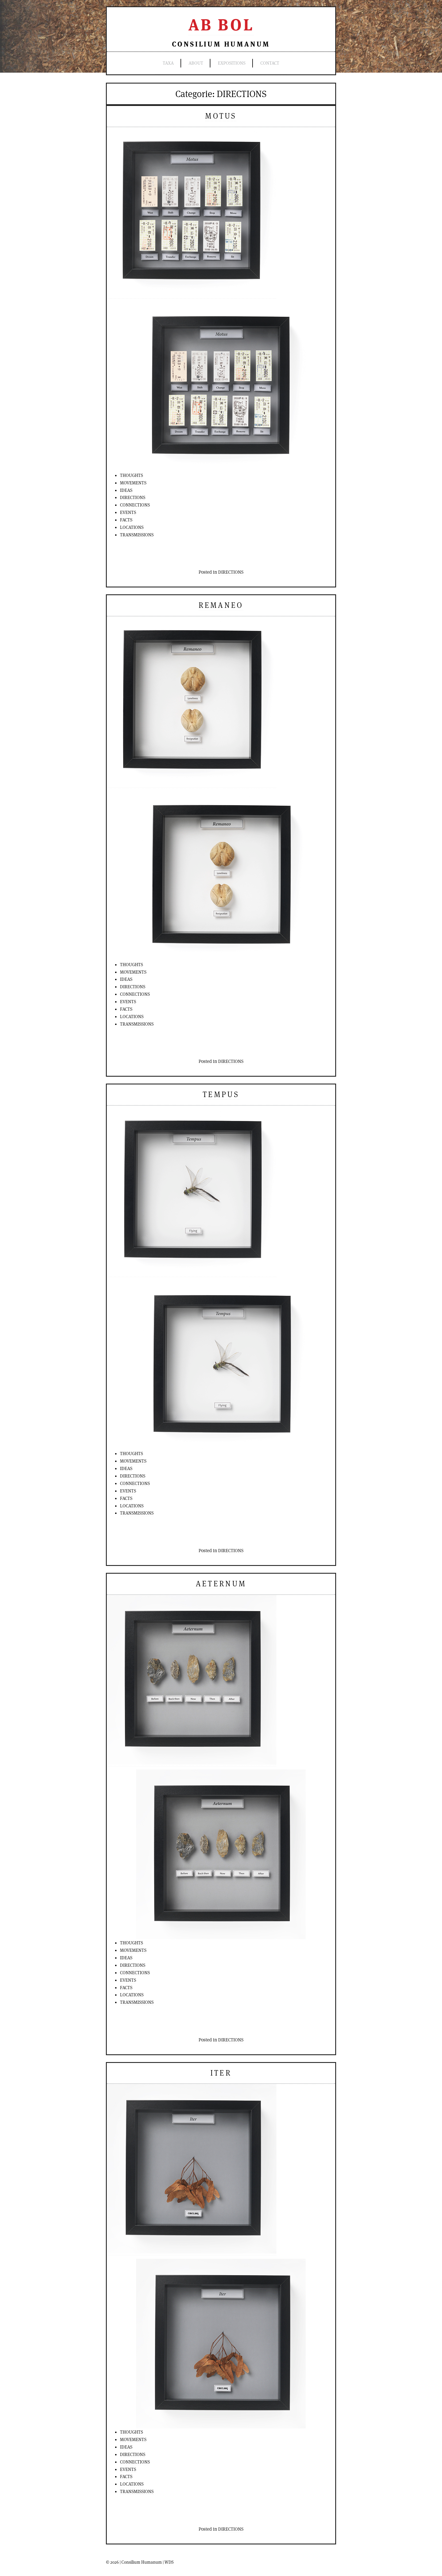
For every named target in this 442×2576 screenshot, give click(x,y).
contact (269, 63)
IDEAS (126, 490)
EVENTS (128, 512)
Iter (221, 2073)
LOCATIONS (132, 527)
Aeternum (221, 1584)
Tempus (221, 1094)
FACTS (126, 520)
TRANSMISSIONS (137, 535)
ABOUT (196, 63)
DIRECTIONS (132, 497)
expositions (231, 63)
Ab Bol (221, 24)
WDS (169, 2562)
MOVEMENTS (133, 483)
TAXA (168, 63)
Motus (220, 116)
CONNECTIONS (135, 505)
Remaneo (221, 605)
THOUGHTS (131, 475)
